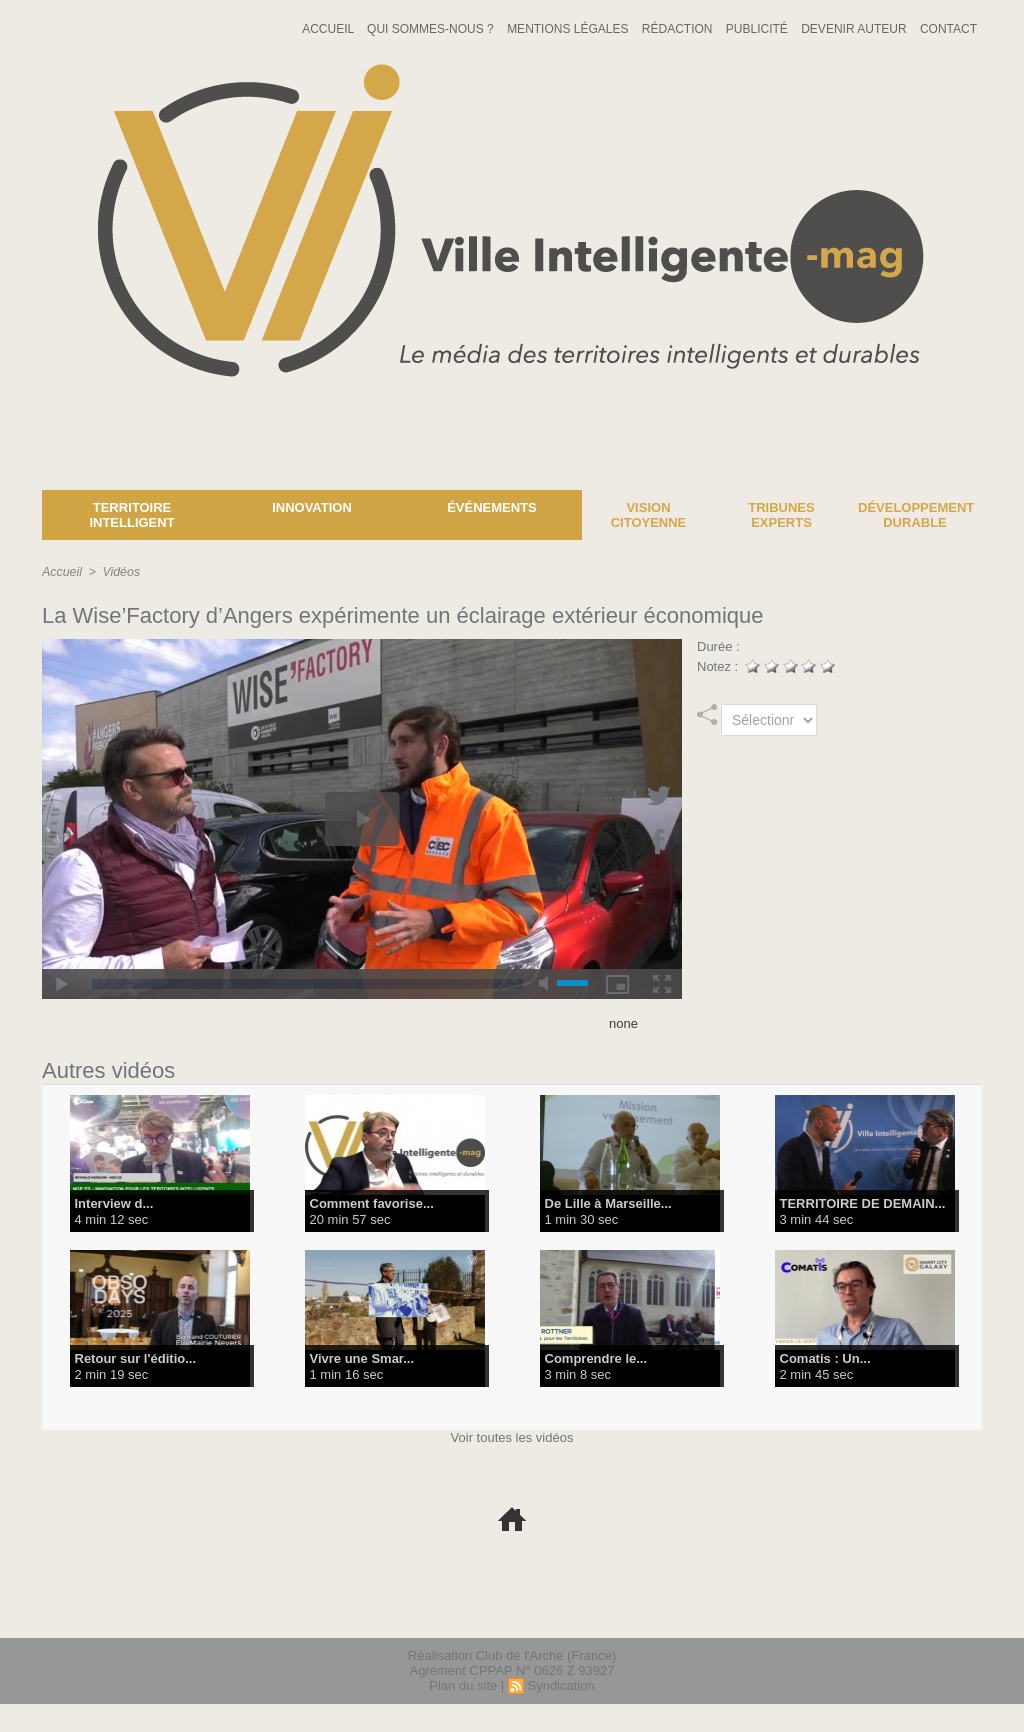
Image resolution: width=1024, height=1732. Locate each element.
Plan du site (463, 1685)
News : (23, 475)
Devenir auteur (855, 29)
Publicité (758, 29)
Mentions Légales (569, 29)
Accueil (329, 29)
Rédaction (679, 29)
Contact (948, 29)
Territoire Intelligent (131, 515)
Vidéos (119, 572)
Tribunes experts (781, 515)
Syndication (560, 1685)
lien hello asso (918, 1610)
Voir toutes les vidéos (512, 1437)
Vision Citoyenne (649, 515)
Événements (492, 507)
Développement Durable (916, 515)
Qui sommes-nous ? (432, 29)
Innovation (312, 507)
